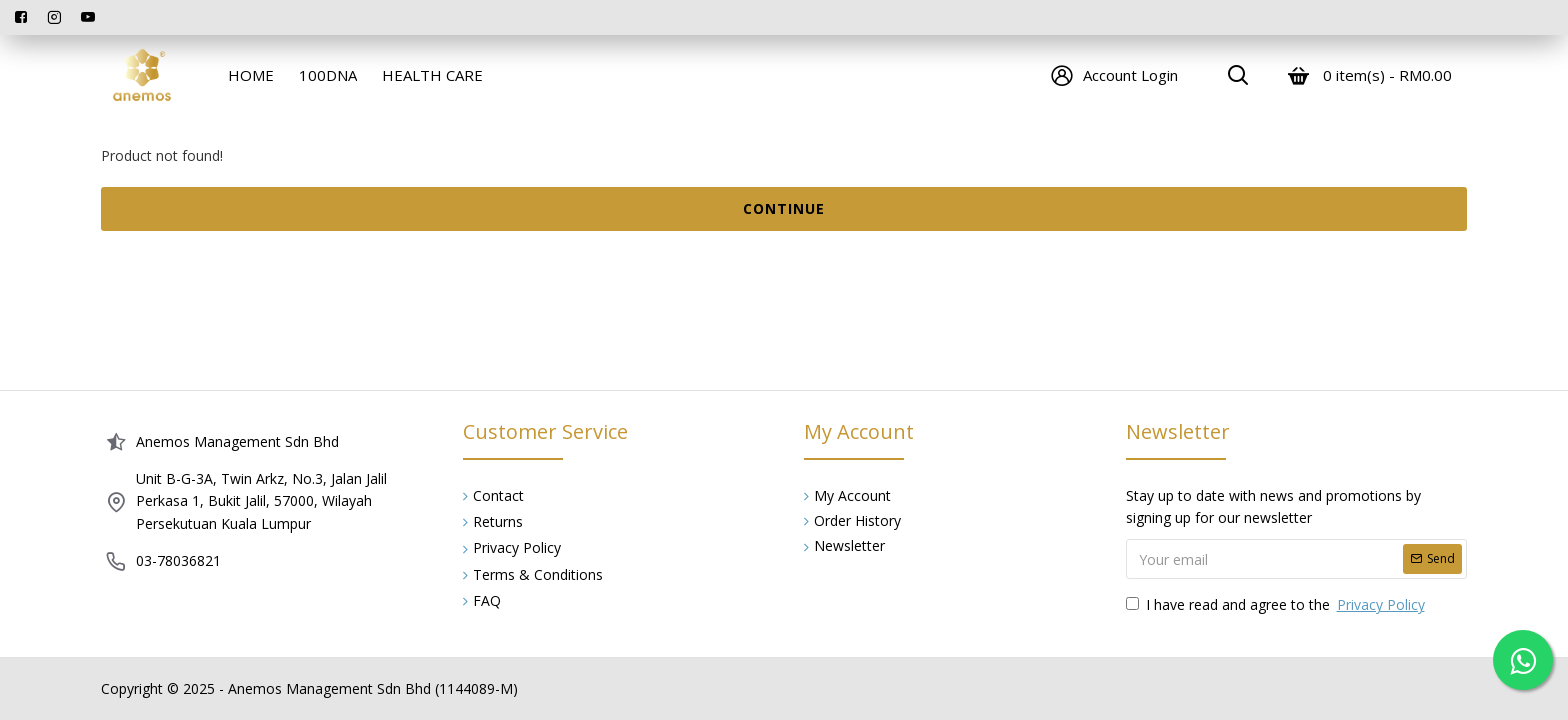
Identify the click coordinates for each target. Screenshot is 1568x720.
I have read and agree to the (1277, 605)
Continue (784, 208)
